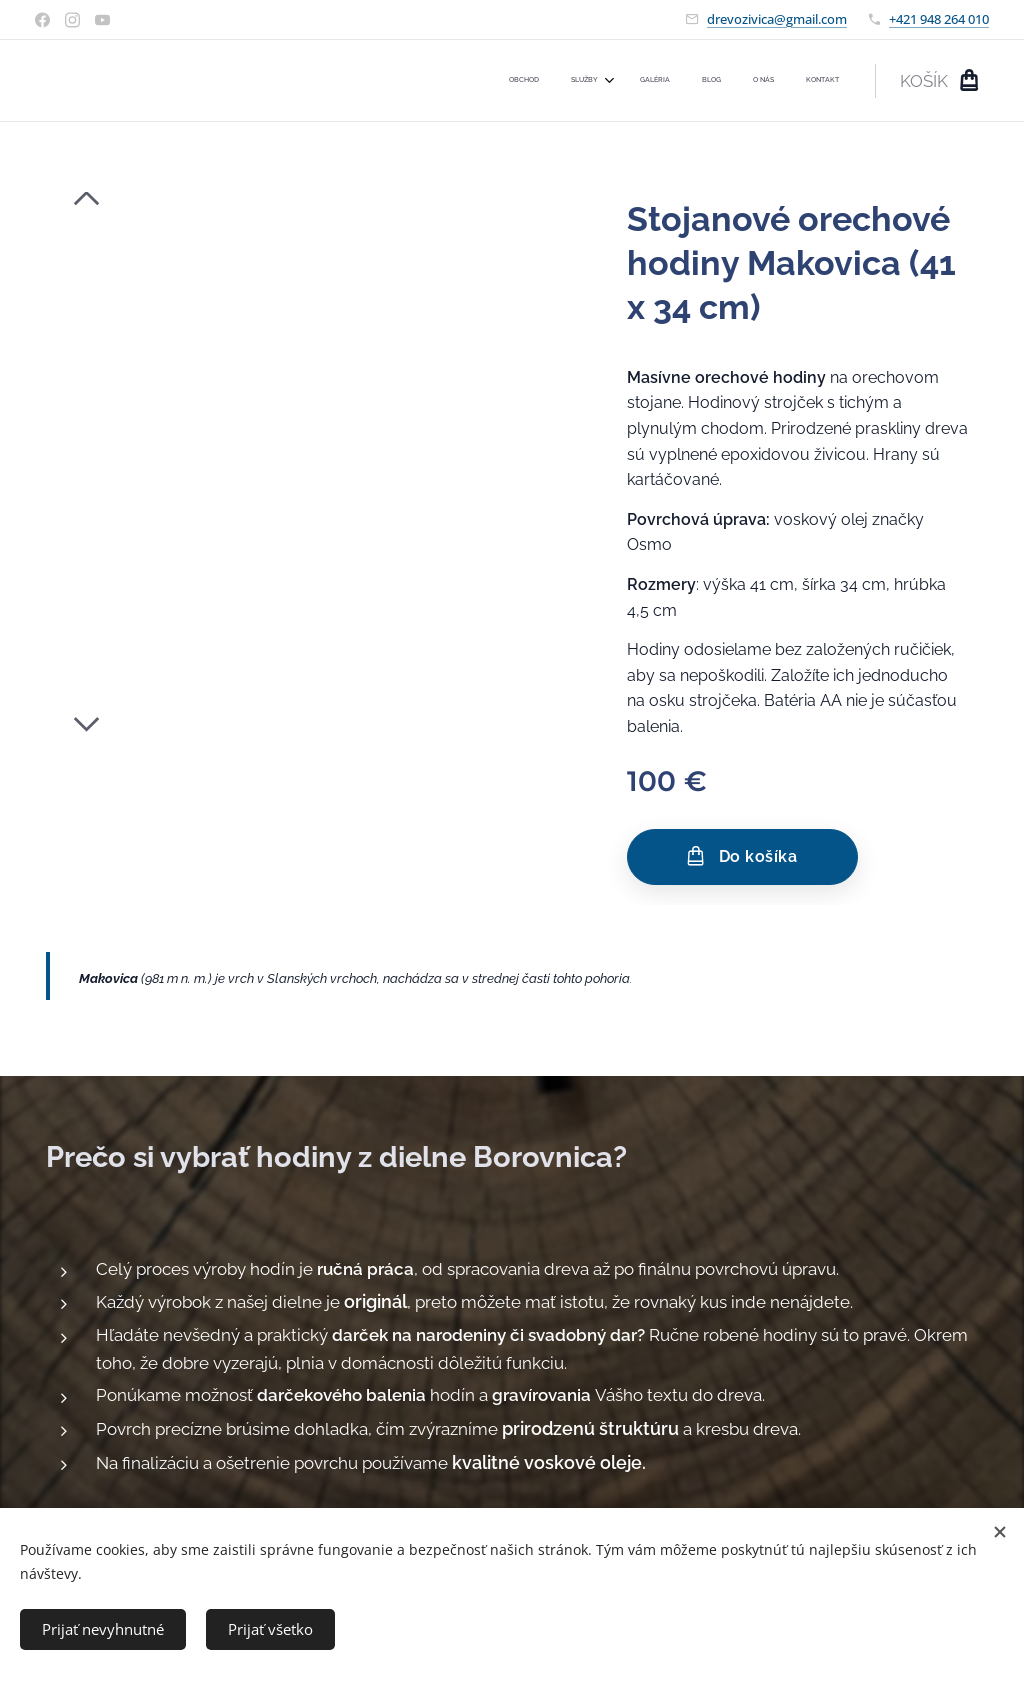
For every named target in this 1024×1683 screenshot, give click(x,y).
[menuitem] (674, 81)
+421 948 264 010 (939, 19)
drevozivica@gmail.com (777, 19)
